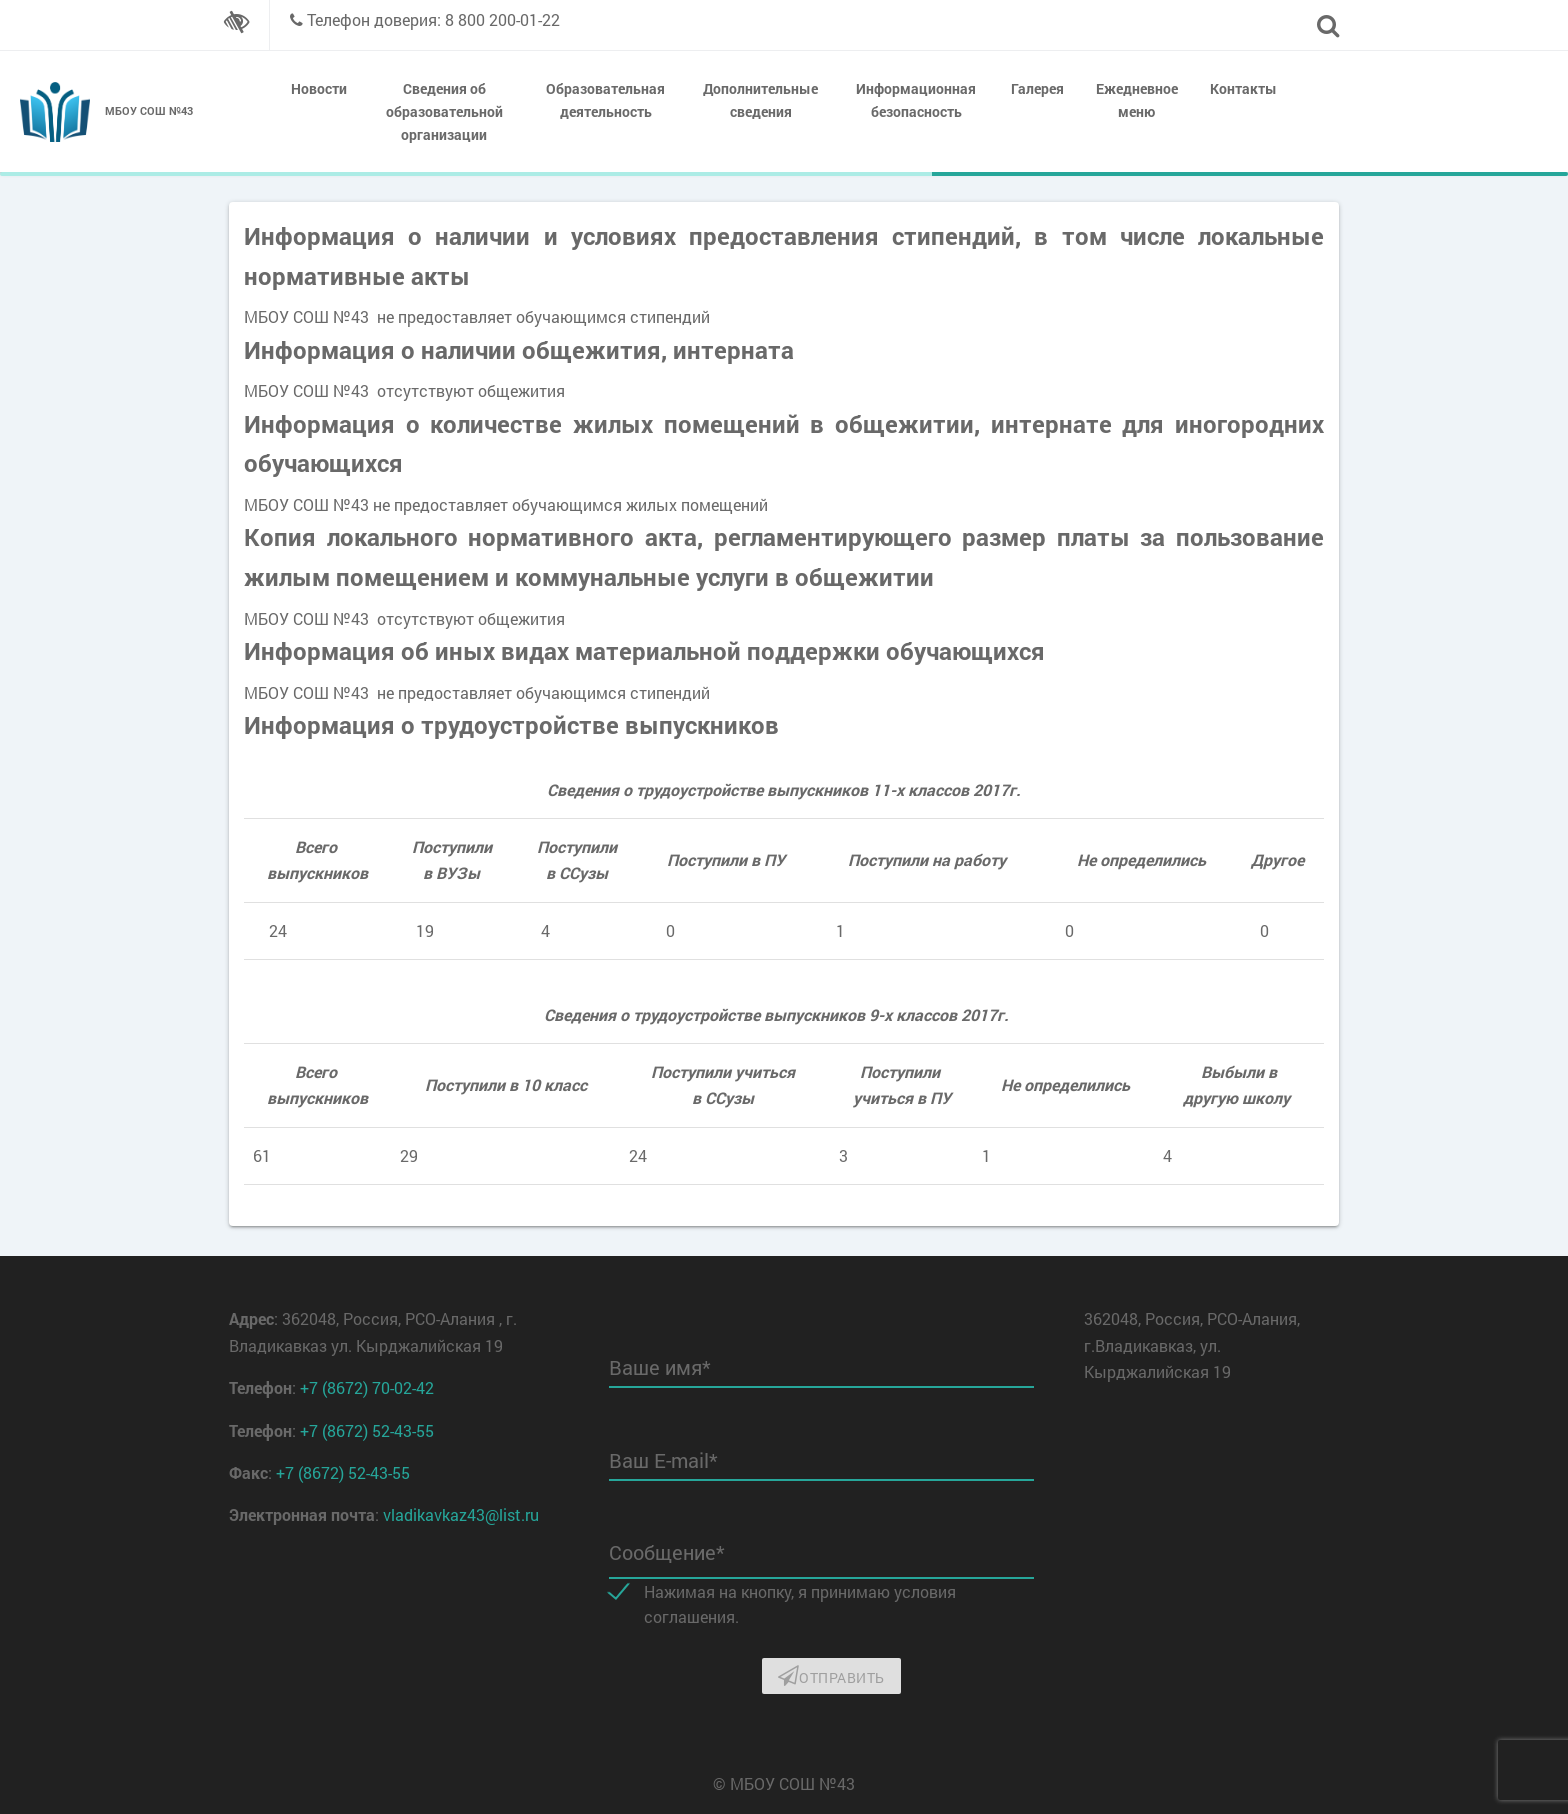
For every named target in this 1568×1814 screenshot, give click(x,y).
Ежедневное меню (1137, 100)
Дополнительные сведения (760, 100)
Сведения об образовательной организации (444, 111)
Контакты (1243, 88)
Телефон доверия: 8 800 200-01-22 (433, 19)
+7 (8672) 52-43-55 (367, 1430)
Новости (319, 88)
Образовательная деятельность (605, 100)
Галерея (1037, 88)
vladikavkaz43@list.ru (461, 1514)
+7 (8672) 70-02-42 (367, 1387)
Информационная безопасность (916, 100)
